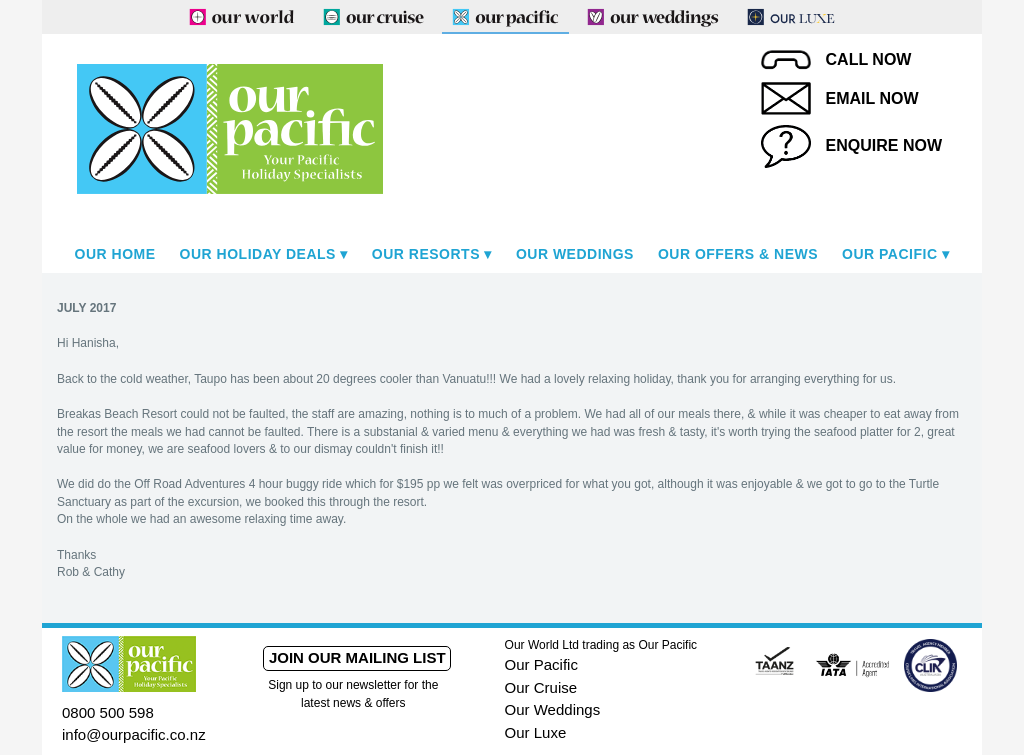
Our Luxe (536, 732)
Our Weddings (575, 254)
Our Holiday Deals (258, 254)
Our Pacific (889, 254)
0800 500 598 (108, 712)
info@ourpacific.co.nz (134, 734)
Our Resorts (426, 254)
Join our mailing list (357, 657)
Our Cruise (541, 687)
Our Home (115, 254)
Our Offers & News (738, 254)
